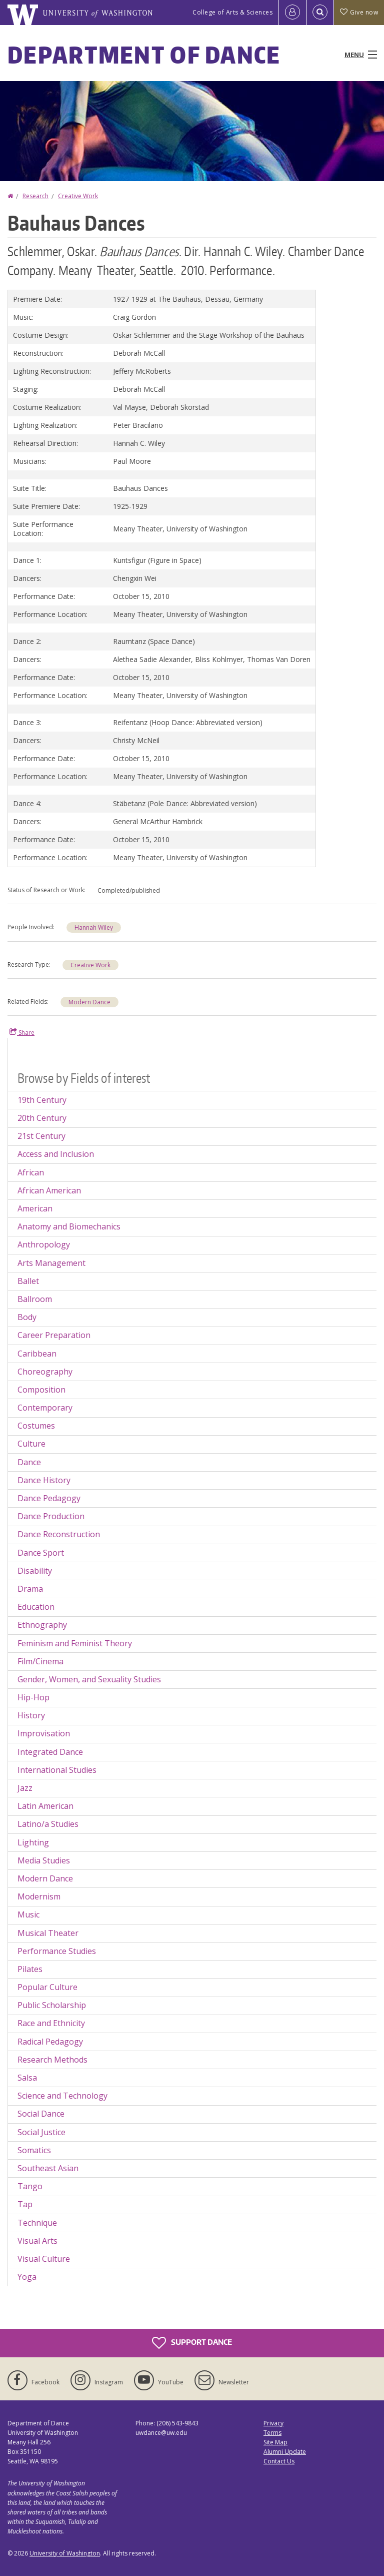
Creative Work (78, 196)
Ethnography (42, 1624)
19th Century (42, 1099)
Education (36, 1606)
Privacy (274, 2423)
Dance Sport (41, 1552)
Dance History (44, 1480)
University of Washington (65, 2553)
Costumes (36, 1425)
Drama (30, 1588)
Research (35, 196)
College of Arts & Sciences (232, 12)
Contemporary (45, 1407)
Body (27, 1317)
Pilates (30, 1969)
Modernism (39, 1896)
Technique (37, 2222)
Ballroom (35, 1299)
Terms (273, 2432)
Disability (35, 1570)
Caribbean (37, 1353)
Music (29, 1914)
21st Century (42, 1135)
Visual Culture (44, 2258)
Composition (42, 1389)
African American (49, 1190)
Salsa (27, 2077)
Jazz (25, 1787)
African (31, 1172)
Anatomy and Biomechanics (69, 1226)
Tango (30, 2186)
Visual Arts (38, 2240)
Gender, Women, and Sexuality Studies (89, 1679)
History (31, 1715)
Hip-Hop (34, 1697)
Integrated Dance (50, 1751)
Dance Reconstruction (59, 1534)
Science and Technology (63, 2095)
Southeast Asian (48, 2168)
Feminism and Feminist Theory (75, 1643)
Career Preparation (54, 1335)
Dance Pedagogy (49, 1498)
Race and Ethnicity (51, 2023)
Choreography (45, 1371)
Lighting (33, 1842)
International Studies (57, 1769)
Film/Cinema (41, 1661)
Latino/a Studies (48, 1823)
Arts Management (52, 1262)
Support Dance (192, 2343)
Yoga (27, 2276)
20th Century (42, 1117)
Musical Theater (48, 1933)
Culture (32, 1443)
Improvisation (44, 1733)
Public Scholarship (52, 2005)
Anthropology (44, 1244)
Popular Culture (48, 1987)
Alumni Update (285, 2451)
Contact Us (279, 2461)
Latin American (46, 1805)
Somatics (34, 2150)
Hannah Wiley (93, 927)
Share (22, 1032)
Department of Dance (144, 54)
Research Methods (53, 2059)
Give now (359, 12)
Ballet (28, 1280)
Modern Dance (89, 1002)
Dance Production (51, 1516)
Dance (29, 1462)
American (35, 1208)
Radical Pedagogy (50, 2041)
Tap (25, 2204)
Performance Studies (57, 1951)
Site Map (276, 2442)
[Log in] (292, 12)
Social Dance (41, 2113)
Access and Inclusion (56, 1153)
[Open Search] (320, 12)
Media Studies (44, 1860)
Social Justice (42, 2132)
